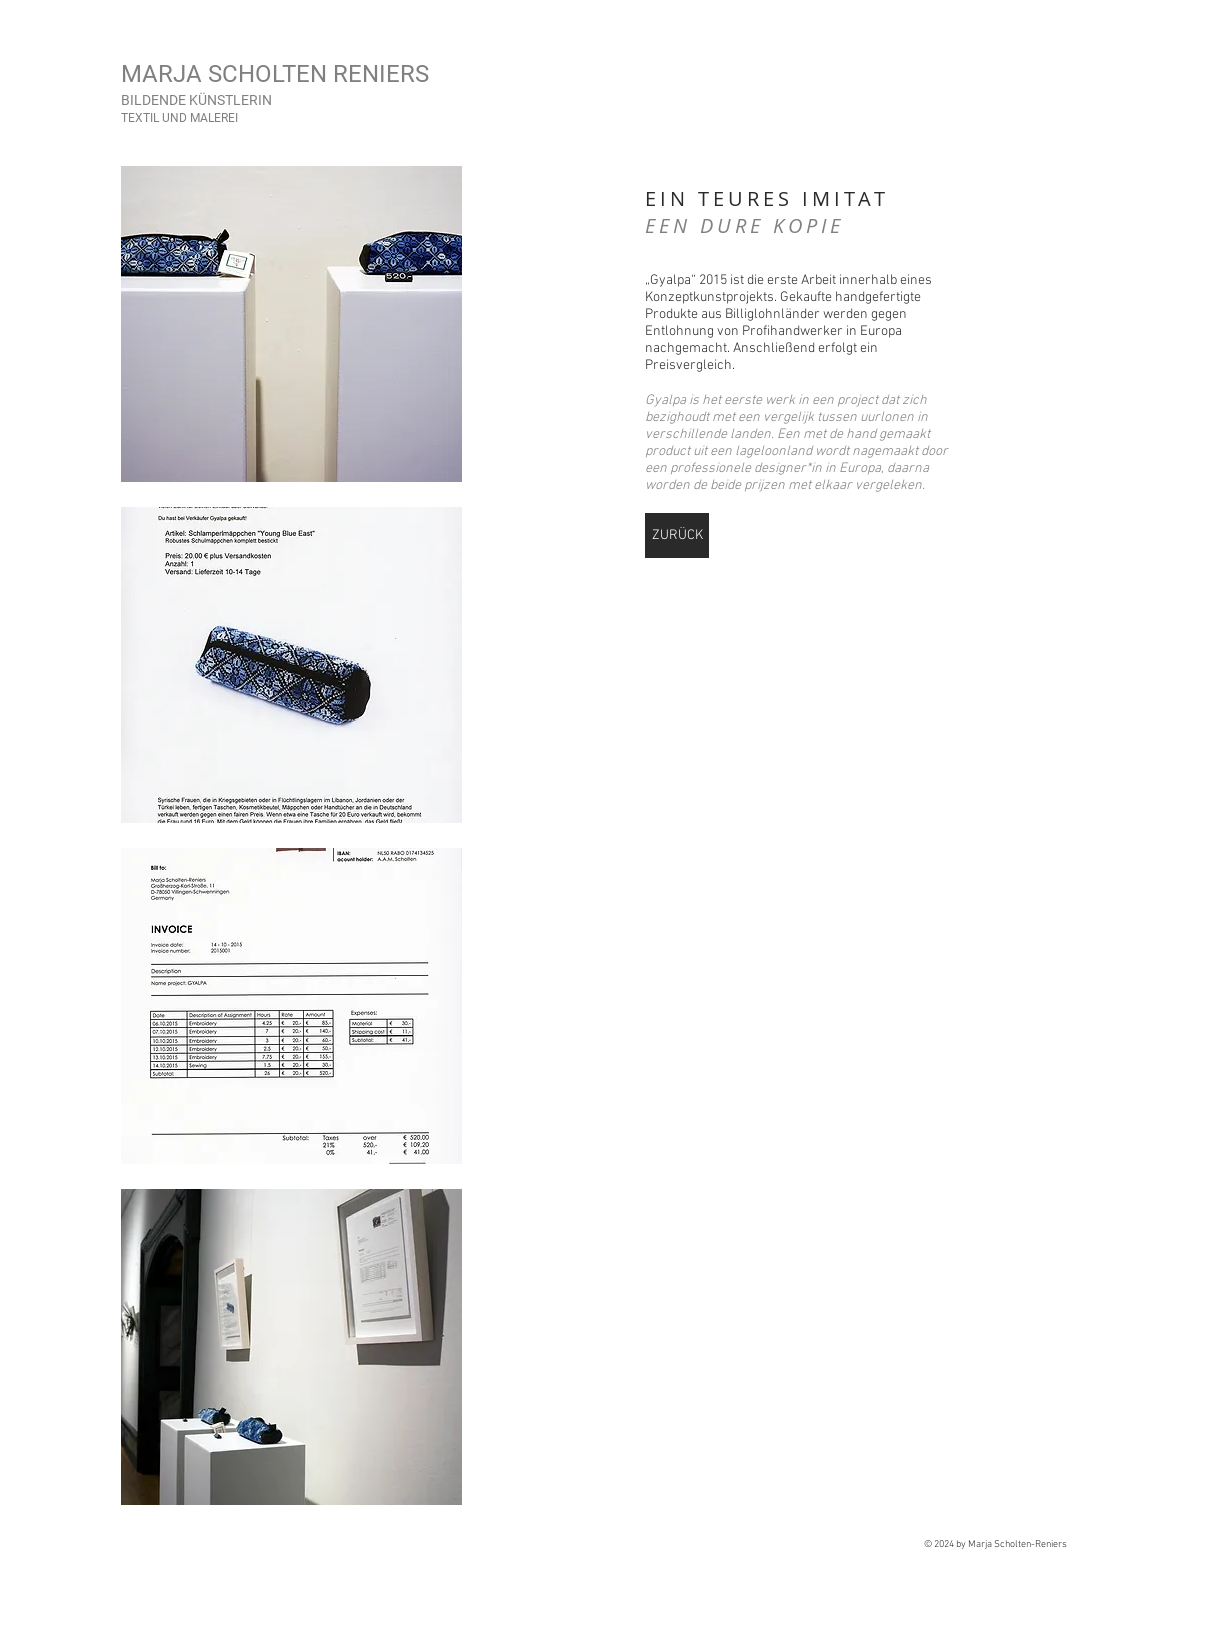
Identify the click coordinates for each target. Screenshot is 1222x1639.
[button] (291, 324)
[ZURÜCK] (677, 535)
